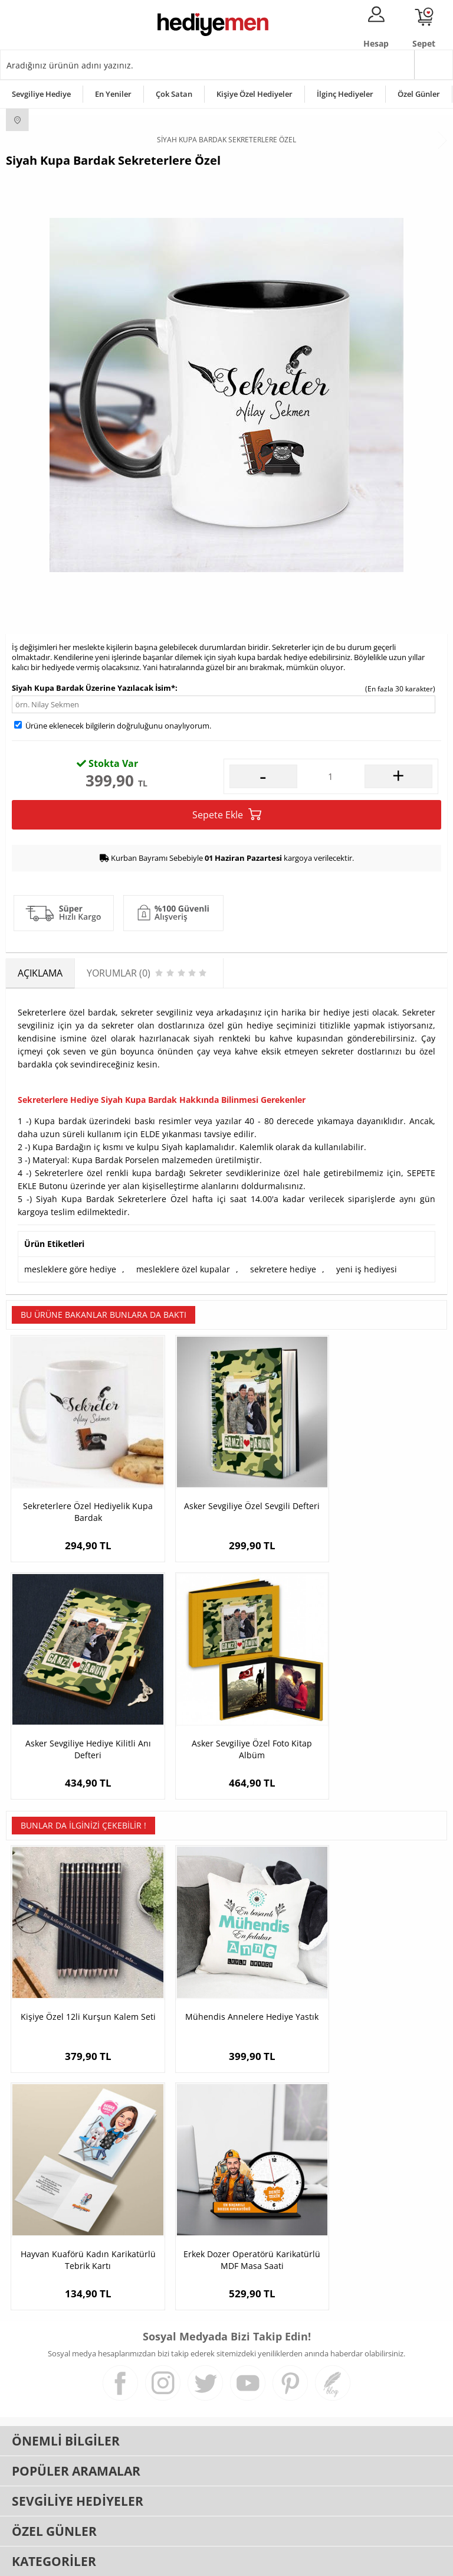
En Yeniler (113, 94)
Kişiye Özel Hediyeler (254, 94)
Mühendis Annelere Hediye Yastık (226, 1969)
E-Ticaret (190, 2561)
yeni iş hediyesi (366, 1269)
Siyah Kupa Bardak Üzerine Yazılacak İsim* (93, 688)
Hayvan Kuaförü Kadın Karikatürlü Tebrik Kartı (373, 1969)
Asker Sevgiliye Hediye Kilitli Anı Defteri (374, 1494)
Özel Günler (419, 94)
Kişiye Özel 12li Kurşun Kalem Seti (80, 1969)
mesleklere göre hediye (70, 1269)
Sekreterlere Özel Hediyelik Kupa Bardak (79, 1494)
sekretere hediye (283, 1269)
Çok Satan (174, 94)
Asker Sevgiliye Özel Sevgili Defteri (226, 1494)
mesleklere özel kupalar (183, 1269)
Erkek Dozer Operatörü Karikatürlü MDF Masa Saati (79, 2190)
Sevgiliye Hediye (41, 94)
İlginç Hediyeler (345, 94)
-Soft (164, 2561)
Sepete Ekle (226, 814)
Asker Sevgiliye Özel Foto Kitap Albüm (79, 1714)
